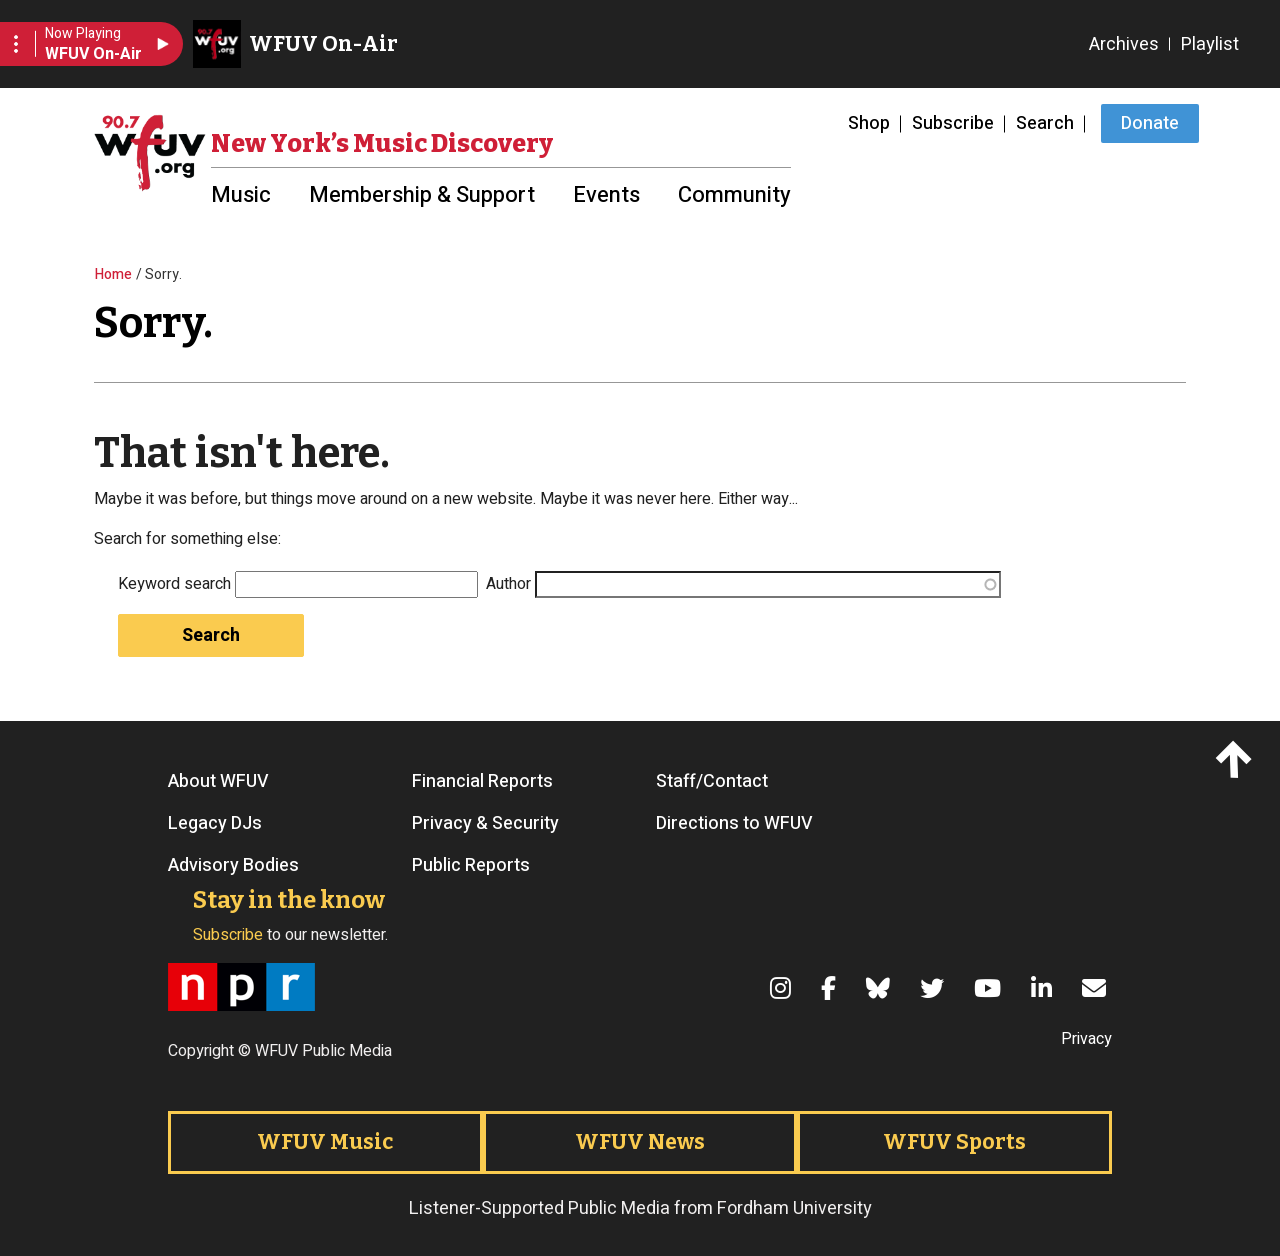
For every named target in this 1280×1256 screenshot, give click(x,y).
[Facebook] (831, 988)
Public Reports (471, 866)
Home (113, 274)
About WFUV (218, 782)
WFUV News (640, 1142)
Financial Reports (482, 782)
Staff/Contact (712, 782)
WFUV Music (325, 1142)
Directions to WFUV (734, 824)
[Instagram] (783, 988)
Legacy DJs (215, 824)
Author (508, 584)
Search (1045, 123)
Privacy (1086, 1039)
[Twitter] (935, 988)
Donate (1150, 123)
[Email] (1097, 988)
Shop (869, 123)
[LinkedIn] (1044, 988)
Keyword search (174, 584)
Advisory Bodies (233, 866)
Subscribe (953, 123)
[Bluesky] (881, 988)
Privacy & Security (485, 824)
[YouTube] (990, 988)
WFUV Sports (954, 1142)
